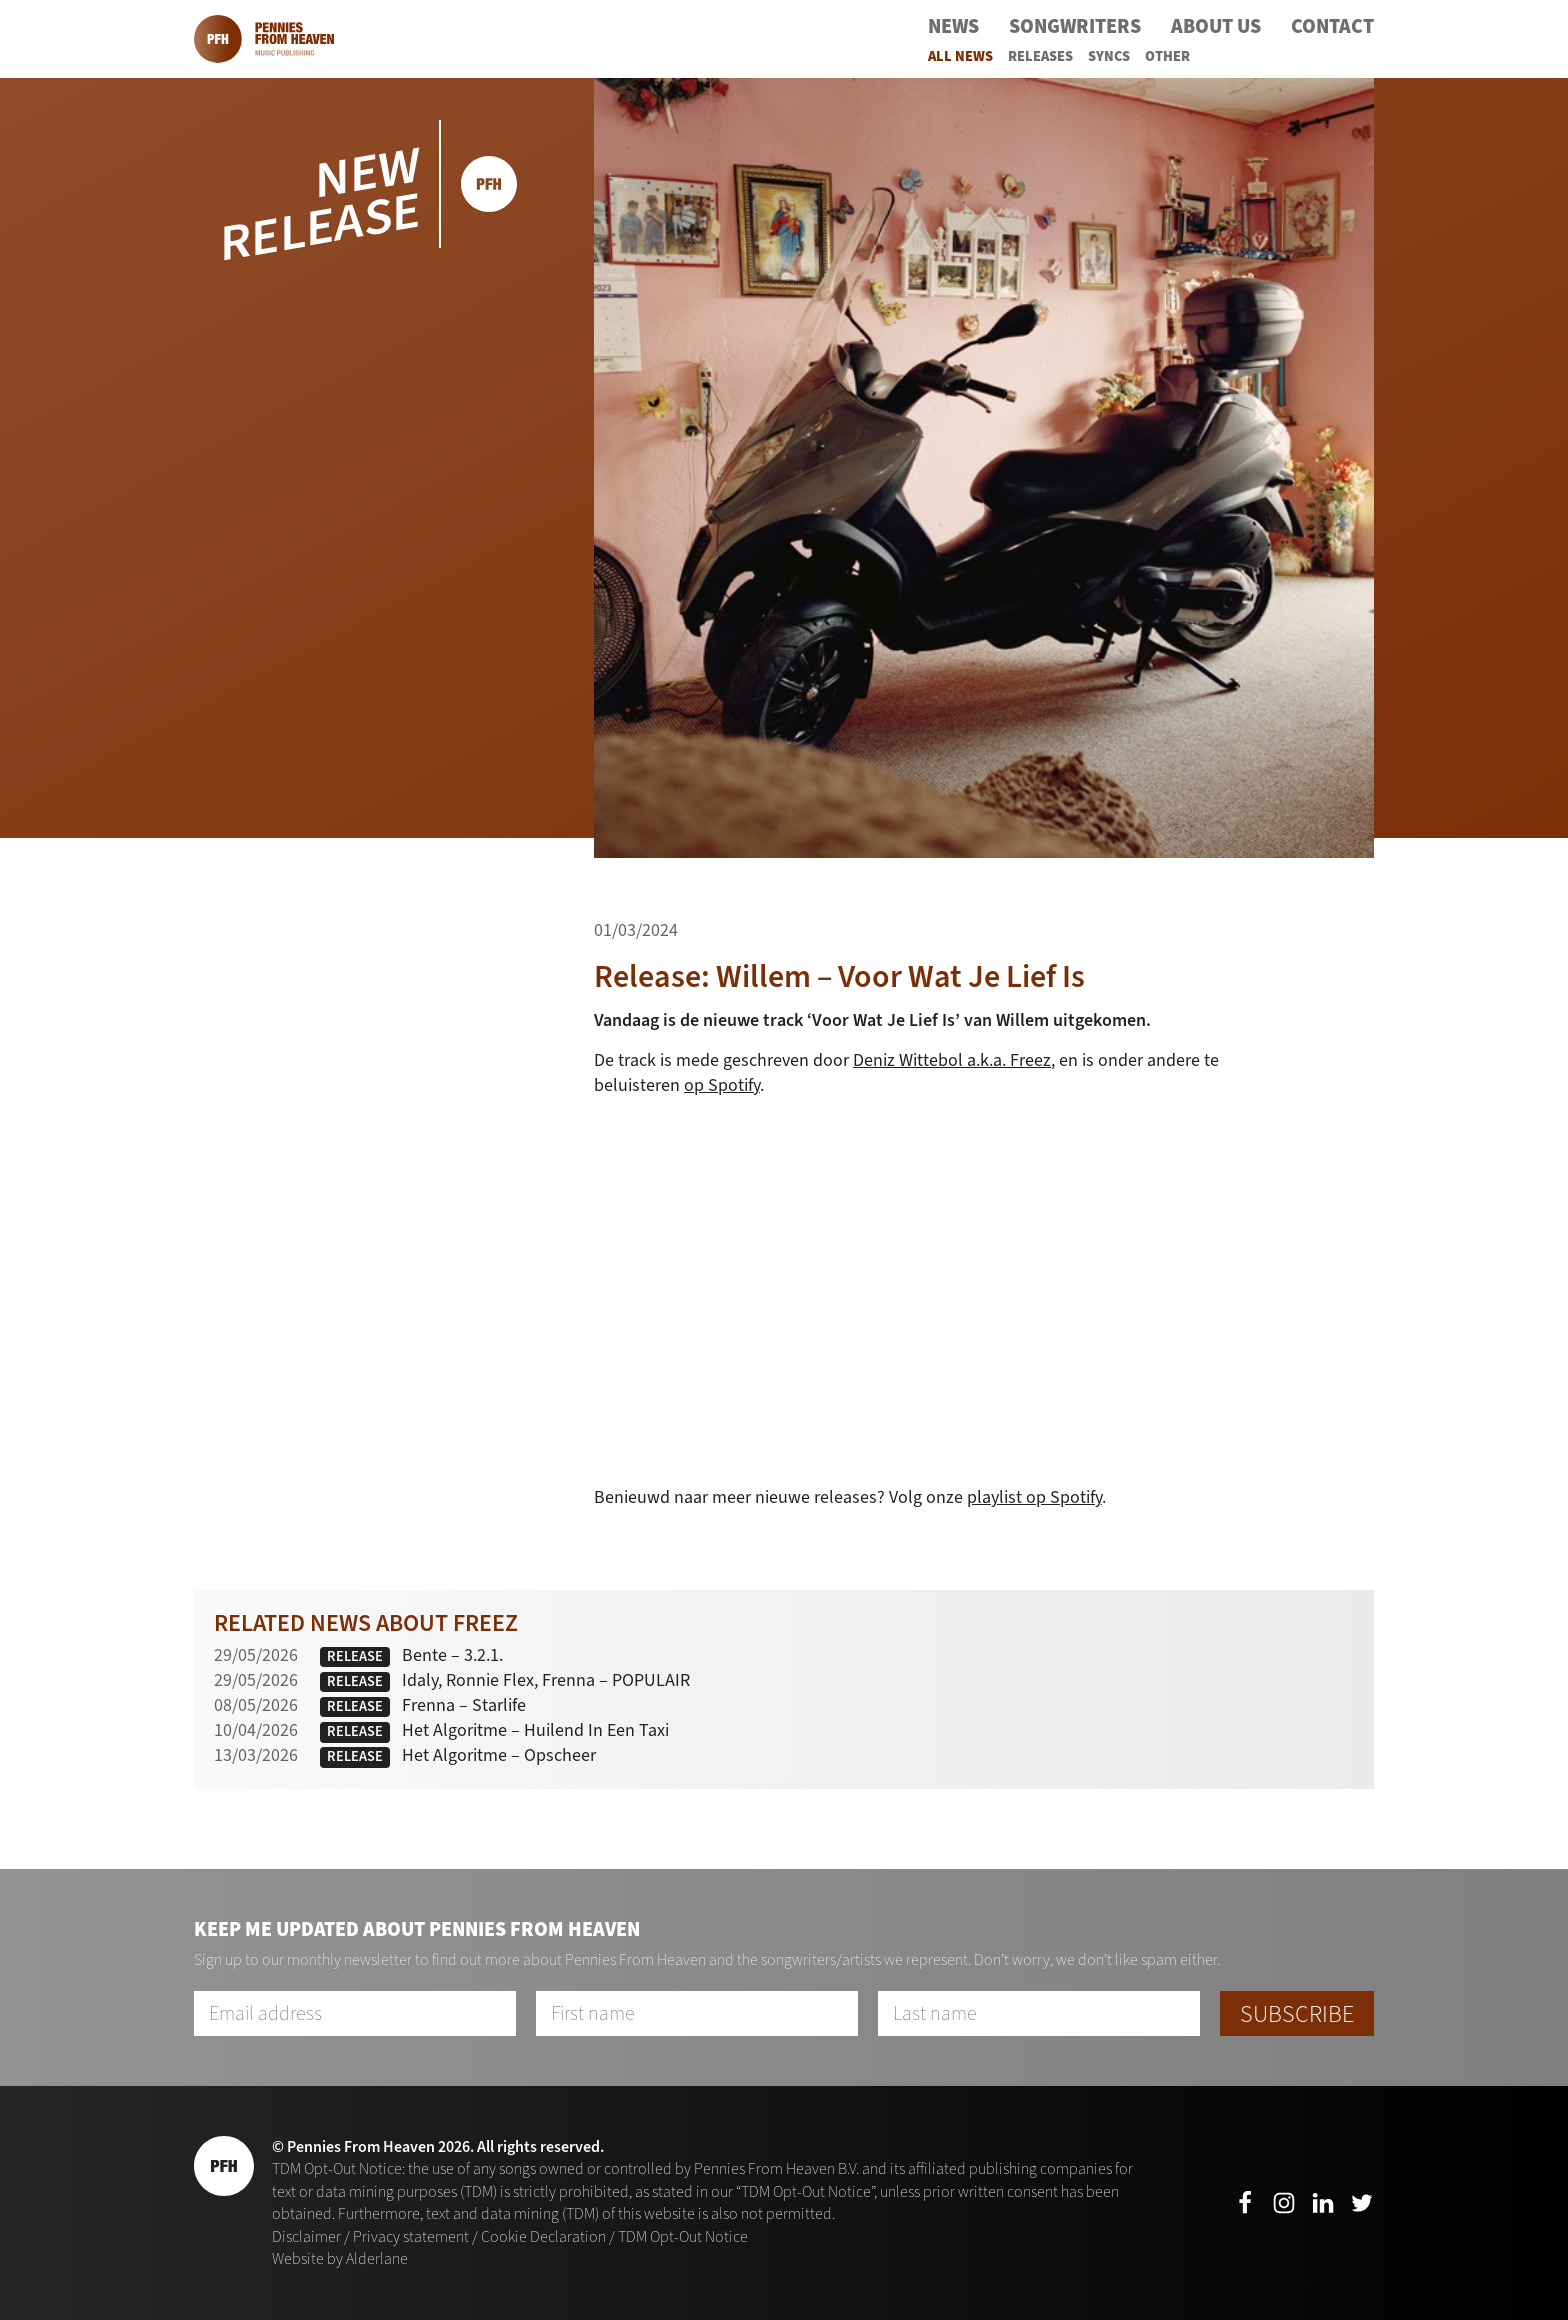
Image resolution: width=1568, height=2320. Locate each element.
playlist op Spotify (1034, 1497)
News (953, 26)
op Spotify (722, 1085)
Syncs (1109, 56)
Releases (1040, 56)
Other (1167, 56)
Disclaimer (306, 2236)
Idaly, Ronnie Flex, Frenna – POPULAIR (546, 1680)
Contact (1332, 26)
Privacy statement (411, 2236)
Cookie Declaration (543, 2236)
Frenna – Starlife (464, 1705)
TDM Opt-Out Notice (683, 2236)
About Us (1216, 26)
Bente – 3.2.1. (452, 1655)
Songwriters (1075, 26)
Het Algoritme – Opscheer (499, 1755)
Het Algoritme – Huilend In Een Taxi (535, 1730)
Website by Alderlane (340, 2258)
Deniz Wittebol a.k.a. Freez (952, 1060)
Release (355, 1656)
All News (960, 56)
